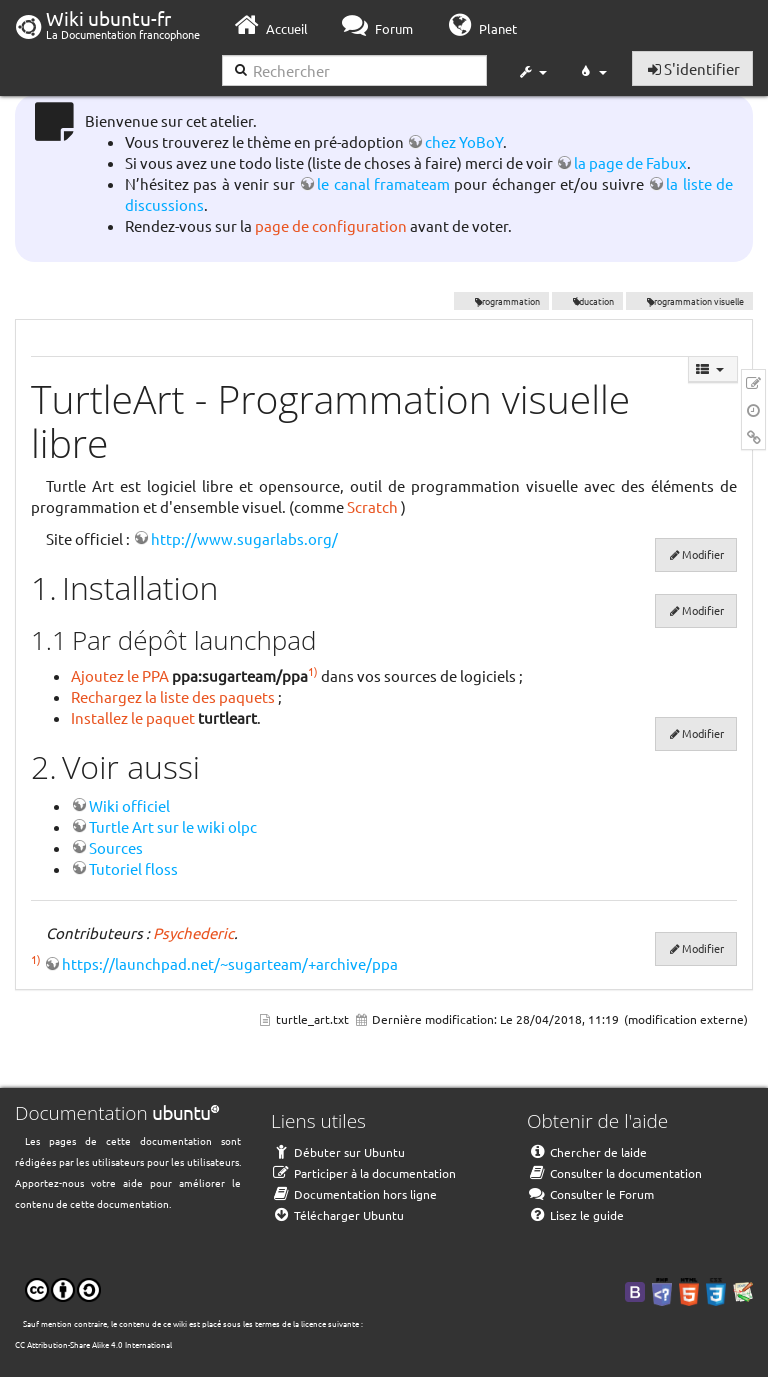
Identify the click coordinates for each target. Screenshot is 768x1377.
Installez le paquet (133, 717)
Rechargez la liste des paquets (173, 696)
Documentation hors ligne (354, 1194)
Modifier (703, 554)
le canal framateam (383, 183)
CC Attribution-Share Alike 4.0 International (93, 1344)
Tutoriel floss (133, 868)
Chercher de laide (587, 1152)
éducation (588, 301)
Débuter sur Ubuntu (338, 1152)
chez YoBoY (464, 141)
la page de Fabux (630, 162)
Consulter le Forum (590, 1194)
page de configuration (331, 225)
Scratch (372, 506)
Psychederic (193, 932)
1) (313, 671)
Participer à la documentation (363, 1173)
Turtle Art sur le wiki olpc (173, 826)
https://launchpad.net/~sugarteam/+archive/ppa (230, 963)
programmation (501, 301)
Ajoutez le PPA (120, 675)
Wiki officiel (129, 805)
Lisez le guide (575, 1215)
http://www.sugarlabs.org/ (244, 538)
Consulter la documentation (614, 1173)
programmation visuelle (689, 301)
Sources (116, 847)
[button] (532, 72)
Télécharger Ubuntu (337, 1215)
